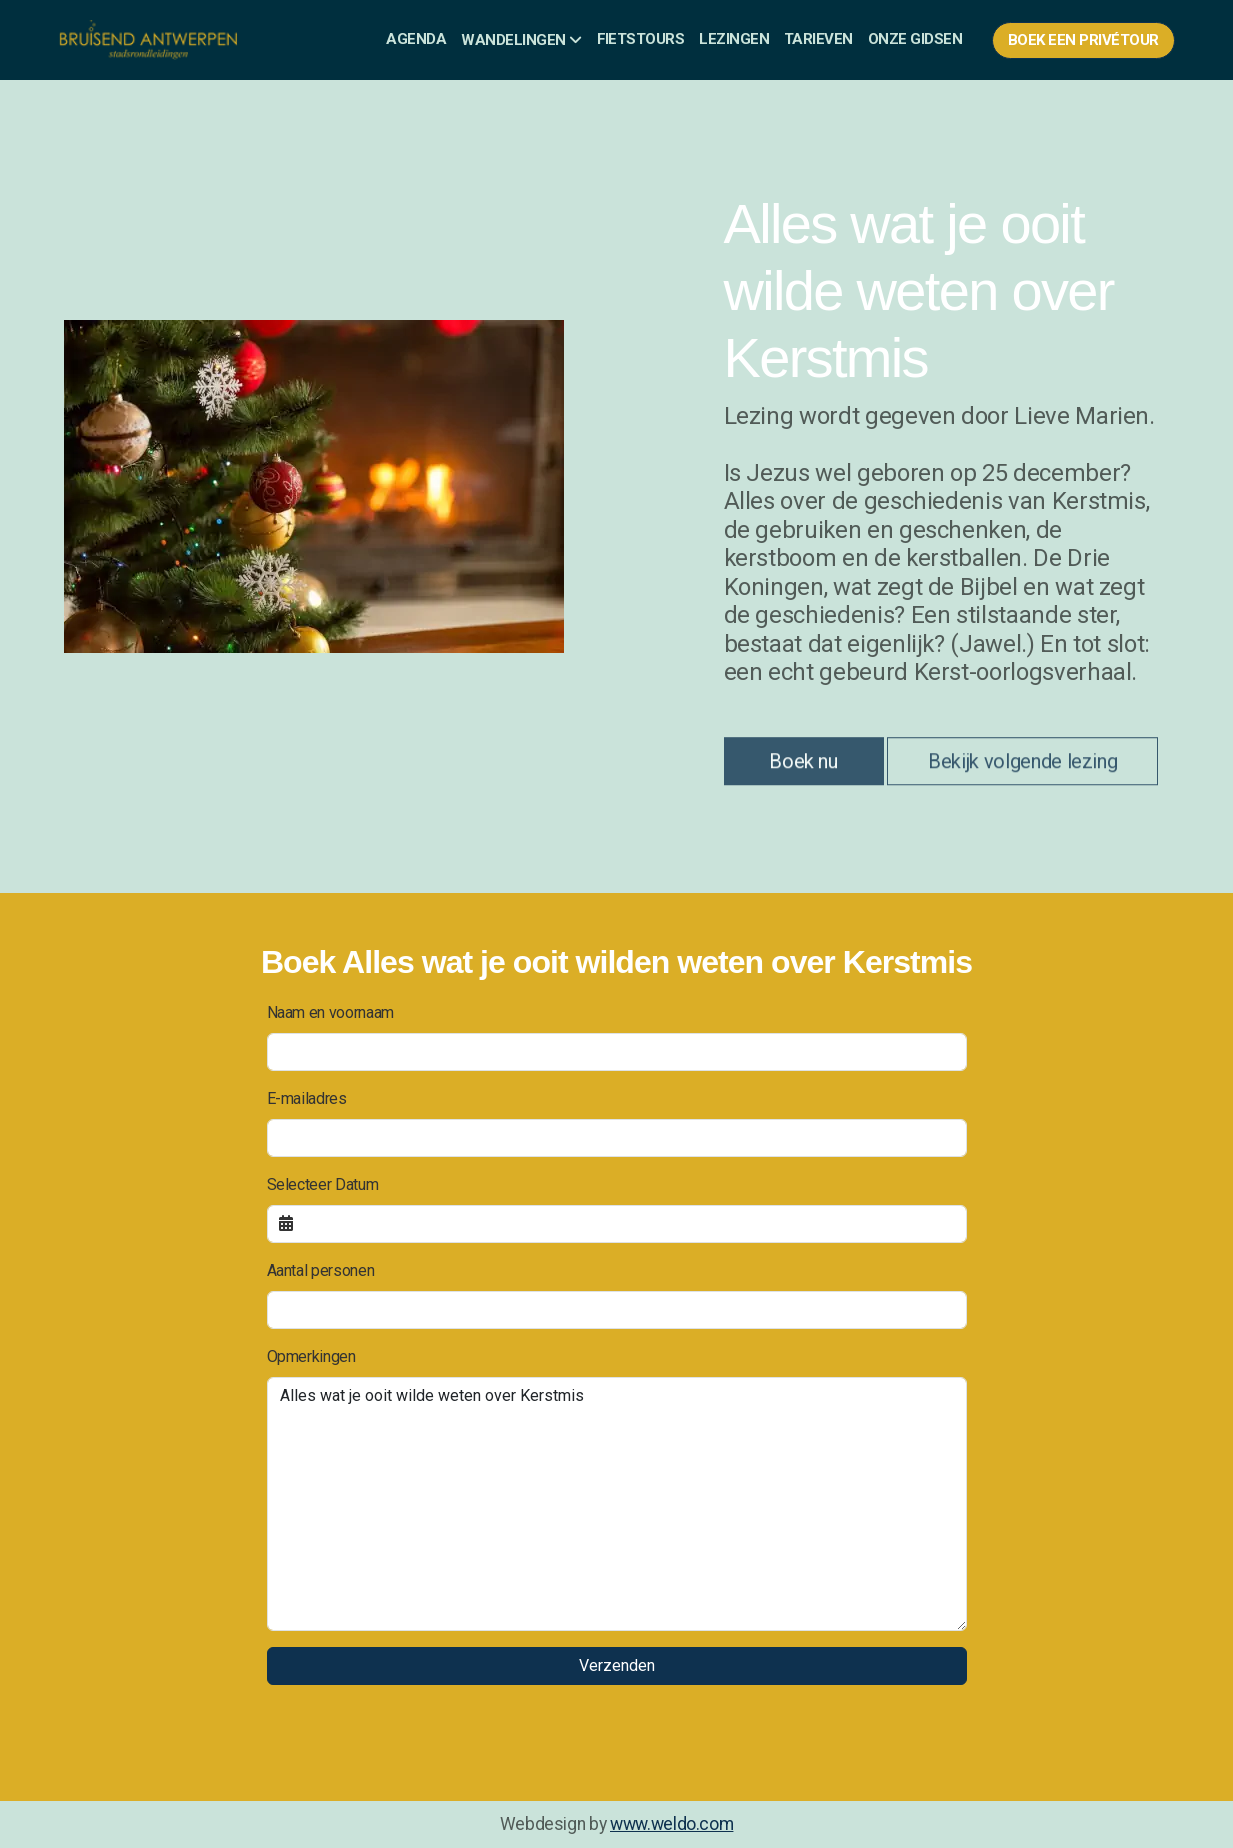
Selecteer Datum (323, 1184)
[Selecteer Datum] (617, 1224)
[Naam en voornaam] (617, 1052)
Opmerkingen (311, 1356)
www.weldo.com (671, 1824)
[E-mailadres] (617, 1138)
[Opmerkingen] (617, 1504)
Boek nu (803, 766)
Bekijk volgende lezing (1022, 766)
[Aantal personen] (617, 1310)
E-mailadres (307, 1098)
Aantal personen (321, 1270)
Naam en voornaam (330, 1012)
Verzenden (617, 1665)
